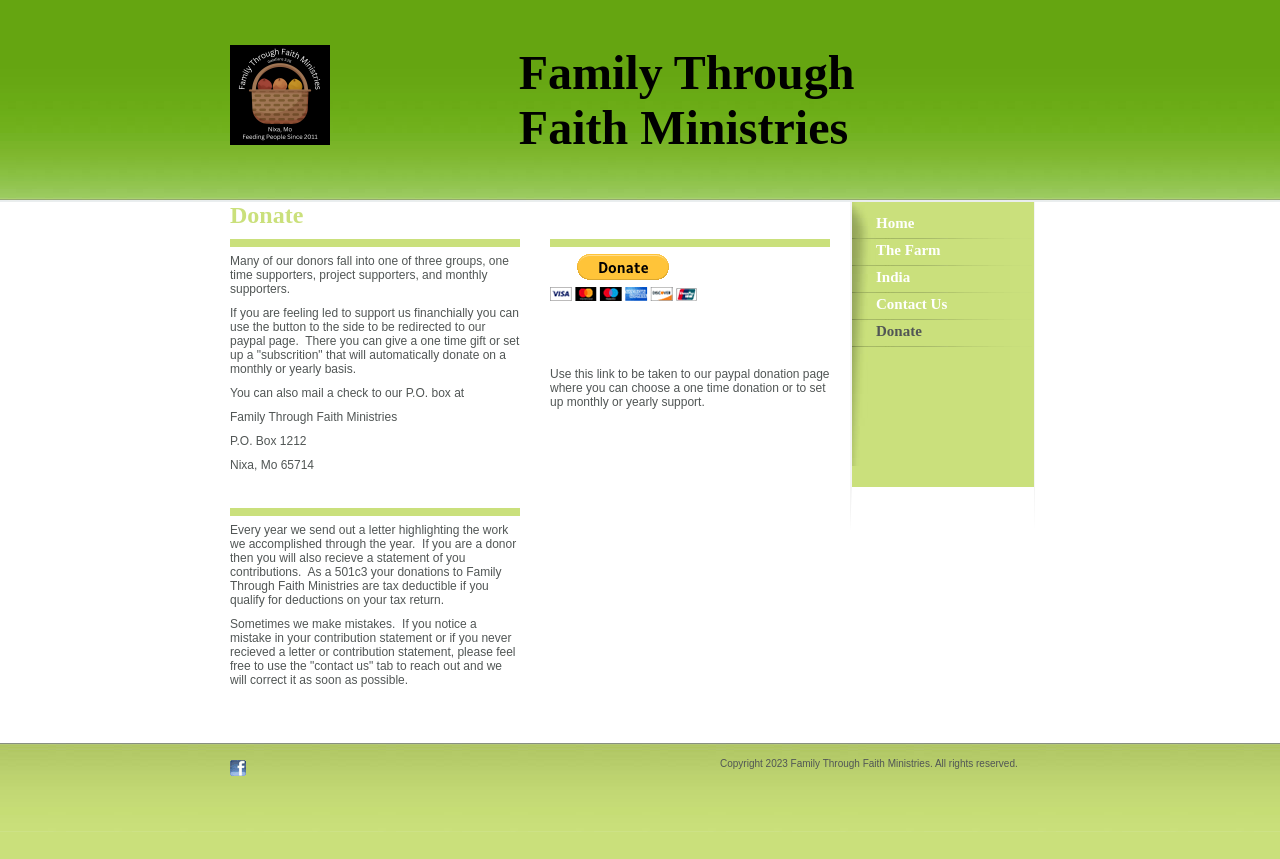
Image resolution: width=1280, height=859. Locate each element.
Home (895, 223)
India (893, 277)
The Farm (908, 250)
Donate (899, 331)
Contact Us (911, 304)
